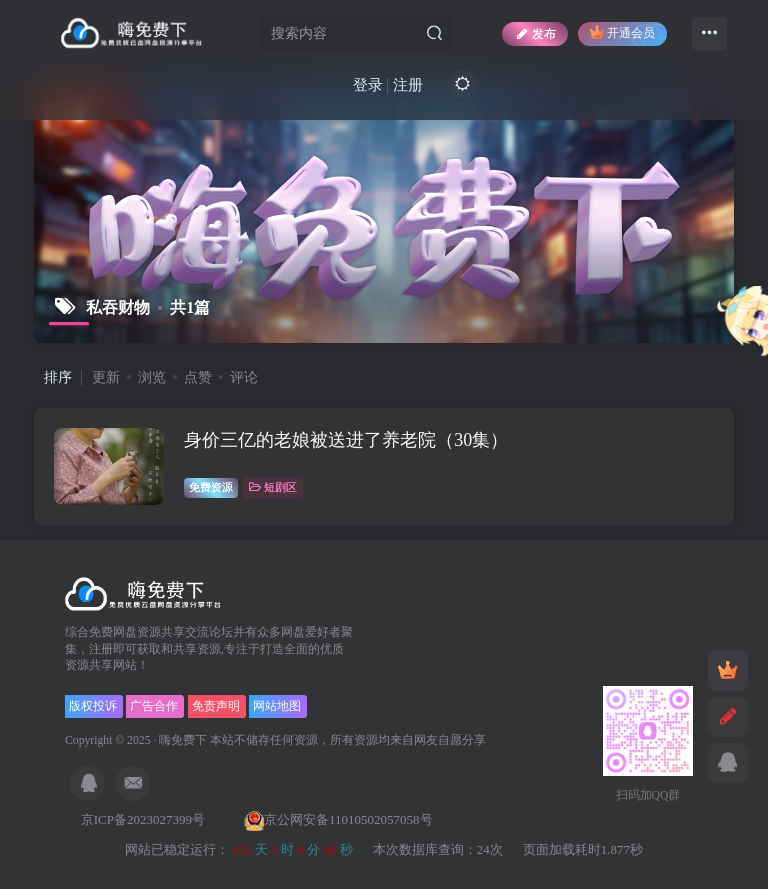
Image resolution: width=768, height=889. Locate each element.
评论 (244, 377)
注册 (408, 85)
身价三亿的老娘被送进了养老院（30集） (346, 440)
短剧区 (273, 487)
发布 (535, 34)
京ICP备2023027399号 (144, 819)
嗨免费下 (183, 740)
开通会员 (622, 32)
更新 (106, 377)
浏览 (152, 377)
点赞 (198, 377)
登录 (368, 85)
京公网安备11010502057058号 (338, 819)
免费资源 (211, 487)
